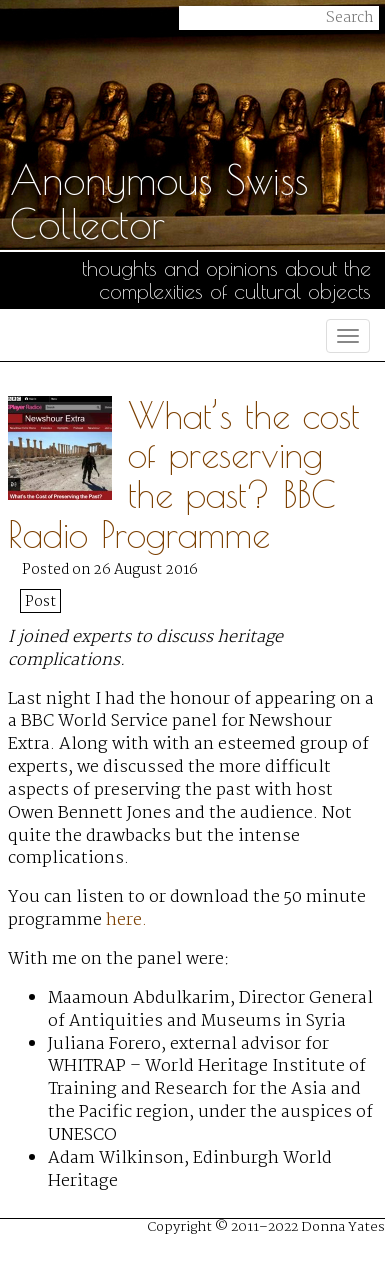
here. (126, 920)
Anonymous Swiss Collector (159, 202)
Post (40, 602)
